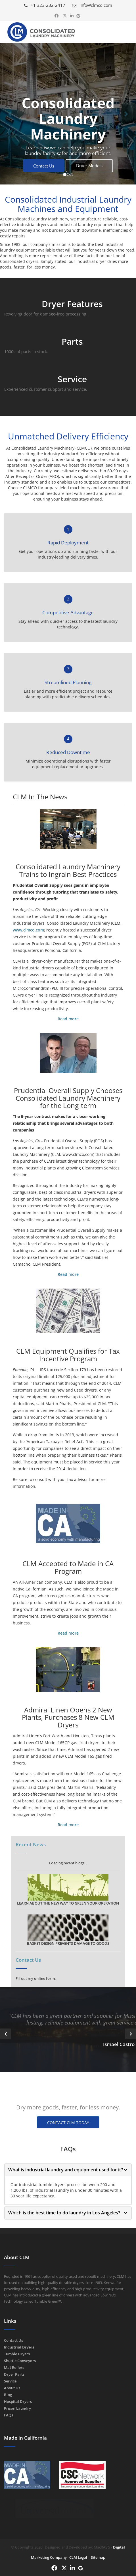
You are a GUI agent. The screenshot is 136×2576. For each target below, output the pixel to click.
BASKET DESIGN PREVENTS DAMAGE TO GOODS (68, 1930)
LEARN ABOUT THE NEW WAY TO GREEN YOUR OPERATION (68, 1890)
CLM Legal (78, 2557)
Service (72, 379)
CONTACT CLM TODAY (68, 2122)
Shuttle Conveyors (20, 2360)
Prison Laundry (17, 2408)
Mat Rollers (14, 2367)
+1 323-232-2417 (44, 5)
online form (44, 1978)
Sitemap (98, 2557)
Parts (72, 341)
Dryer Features (72, 304)
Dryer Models (89, 165)
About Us (12, 2387)
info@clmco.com (92, 5)
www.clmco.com (28, 930)
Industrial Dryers (19, 2347)
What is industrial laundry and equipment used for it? (65, 2170)
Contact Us (43, 166)
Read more (68, 1018)
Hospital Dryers (18, 2401)
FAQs (8, 2415)
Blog (8, 2394)
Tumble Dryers (17, 2353)
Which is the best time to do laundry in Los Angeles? (64, 2213)
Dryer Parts (14, 2374)
